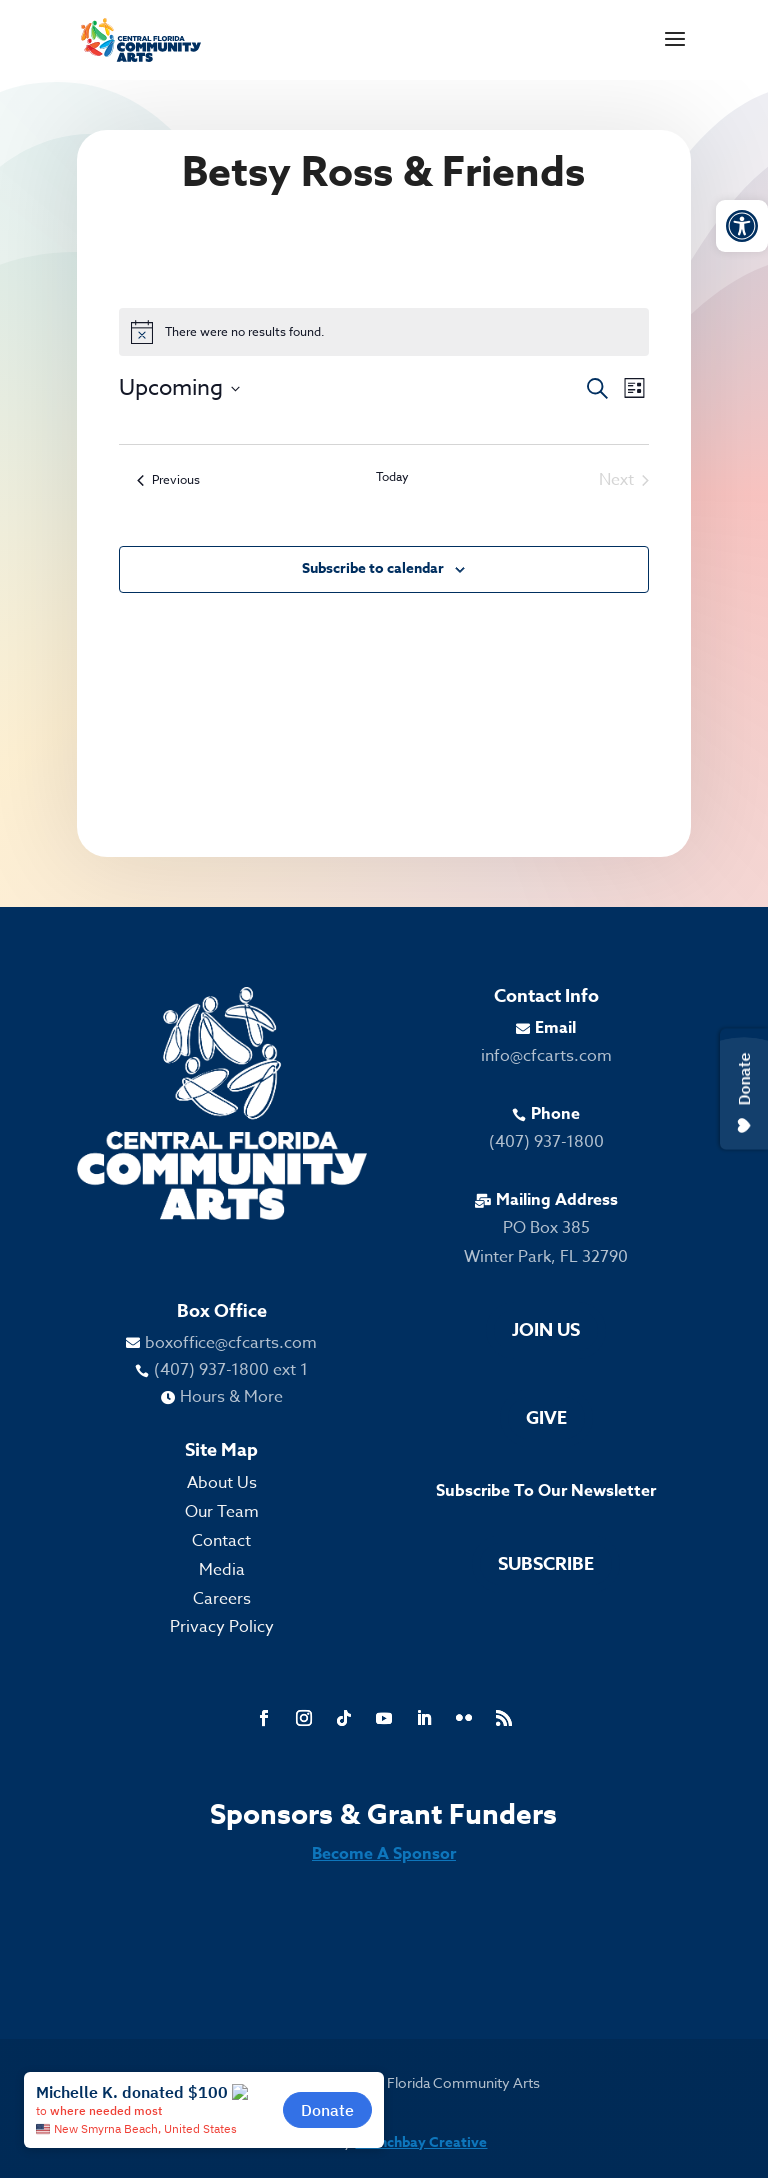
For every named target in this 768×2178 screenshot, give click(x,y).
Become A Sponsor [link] (384, 1854)
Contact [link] (221, 1541)
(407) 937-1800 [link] (546, 1142)
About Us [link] (222, 1483)
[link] (742, 226)
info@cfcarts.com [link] (546, 1056)
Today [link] (392, 477)
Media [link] (222, 1570)
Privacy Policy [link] (222, 1627)
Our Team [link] (222, 1512)
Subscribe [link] (546, 1564)
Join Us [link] (546, 1330)
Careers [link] (222, 1599)
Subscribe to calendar (373, 568)
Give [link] (546, 1418)
